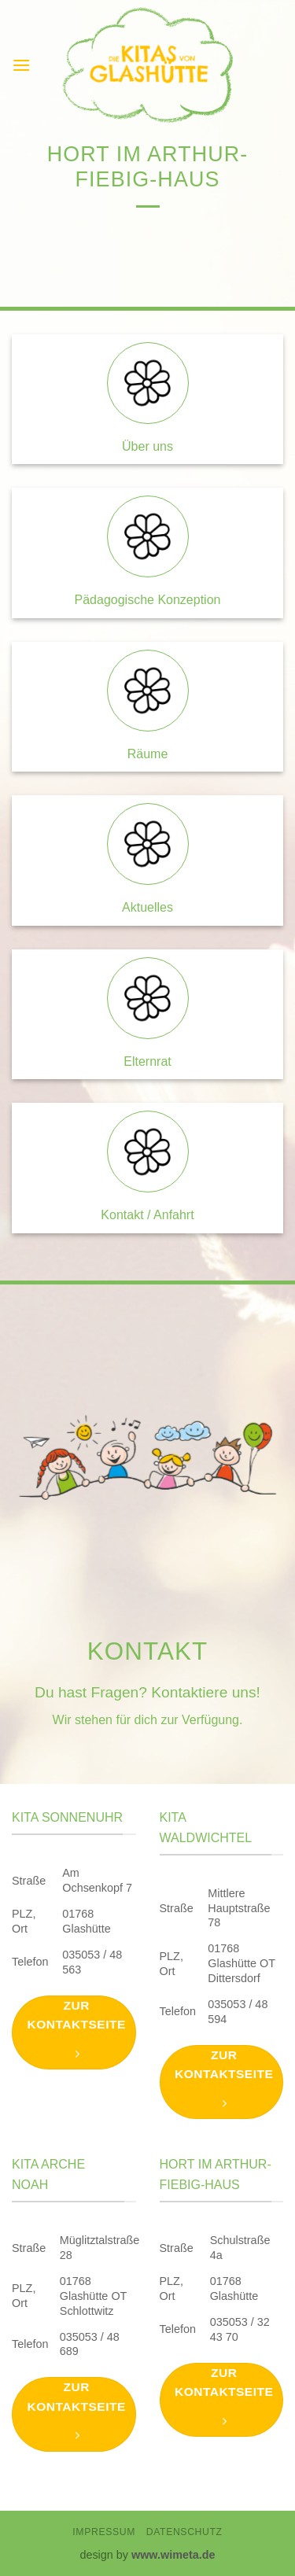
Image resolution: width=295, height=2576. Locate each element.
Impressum (103, 2531)
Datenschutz (184, 2531)
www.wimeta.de (173, 2554)
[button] (21, 65)
